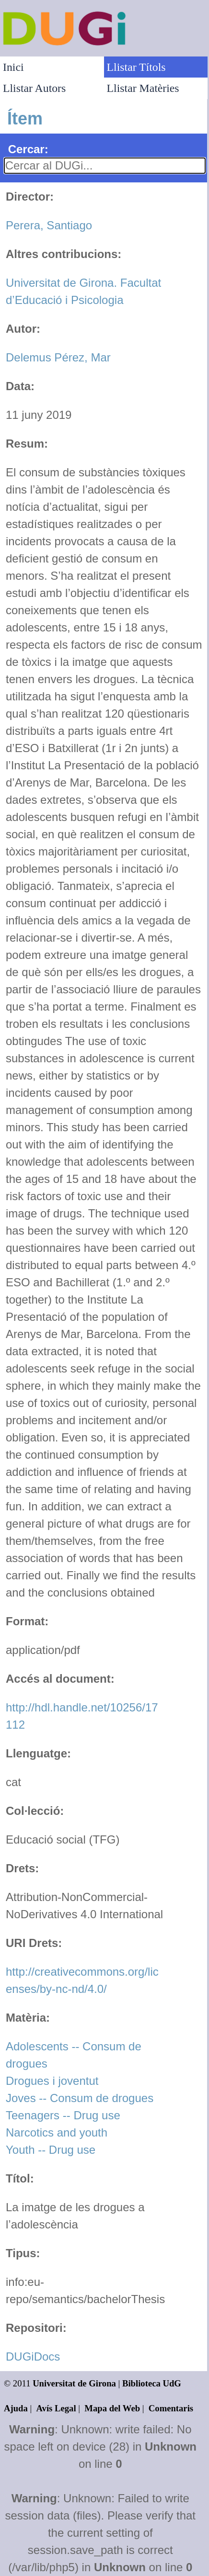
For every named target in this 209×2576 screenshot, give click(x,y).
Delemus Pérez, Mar (58, 357)
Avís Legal (56, 2408)
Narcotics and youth (56, 2132)
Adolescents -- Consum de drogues (73, 2055)
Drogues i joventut (52, 2080)
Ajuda (16, 2408)
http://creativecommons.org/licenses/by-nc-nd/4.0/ (82, 1980)
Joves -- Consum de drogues (79, 2098)
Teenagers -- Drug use (63, 2115)
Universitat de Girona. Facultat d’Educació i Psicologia (83, 291)
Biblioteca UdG (151, 2383)
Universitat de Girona (74, 2383)
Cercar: (28, 149)
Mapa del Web (112, 2408)
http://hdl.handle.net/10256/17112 (82, 1716)
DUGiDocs (33, 2356)
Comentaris (171, 2408)
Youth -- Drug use (50, 2149)
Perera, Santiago (49, 225)
